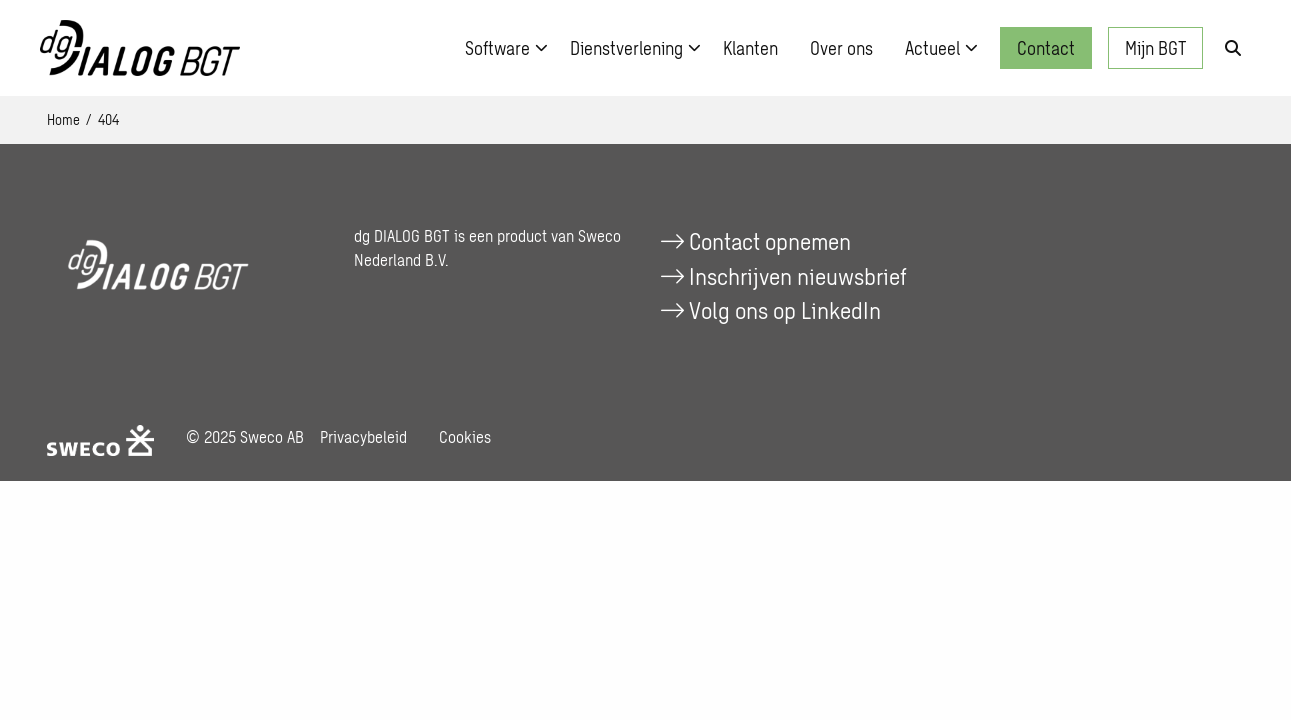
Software (506, 48)
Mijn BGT (1155, 48)
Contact (1046, 48)
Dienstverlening (635, 48)
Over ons (841, 48)
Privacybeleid (363, 436)
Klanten (750, 48)
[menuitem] (501, 48)
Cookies (465, 436)
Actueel (941, 48)
